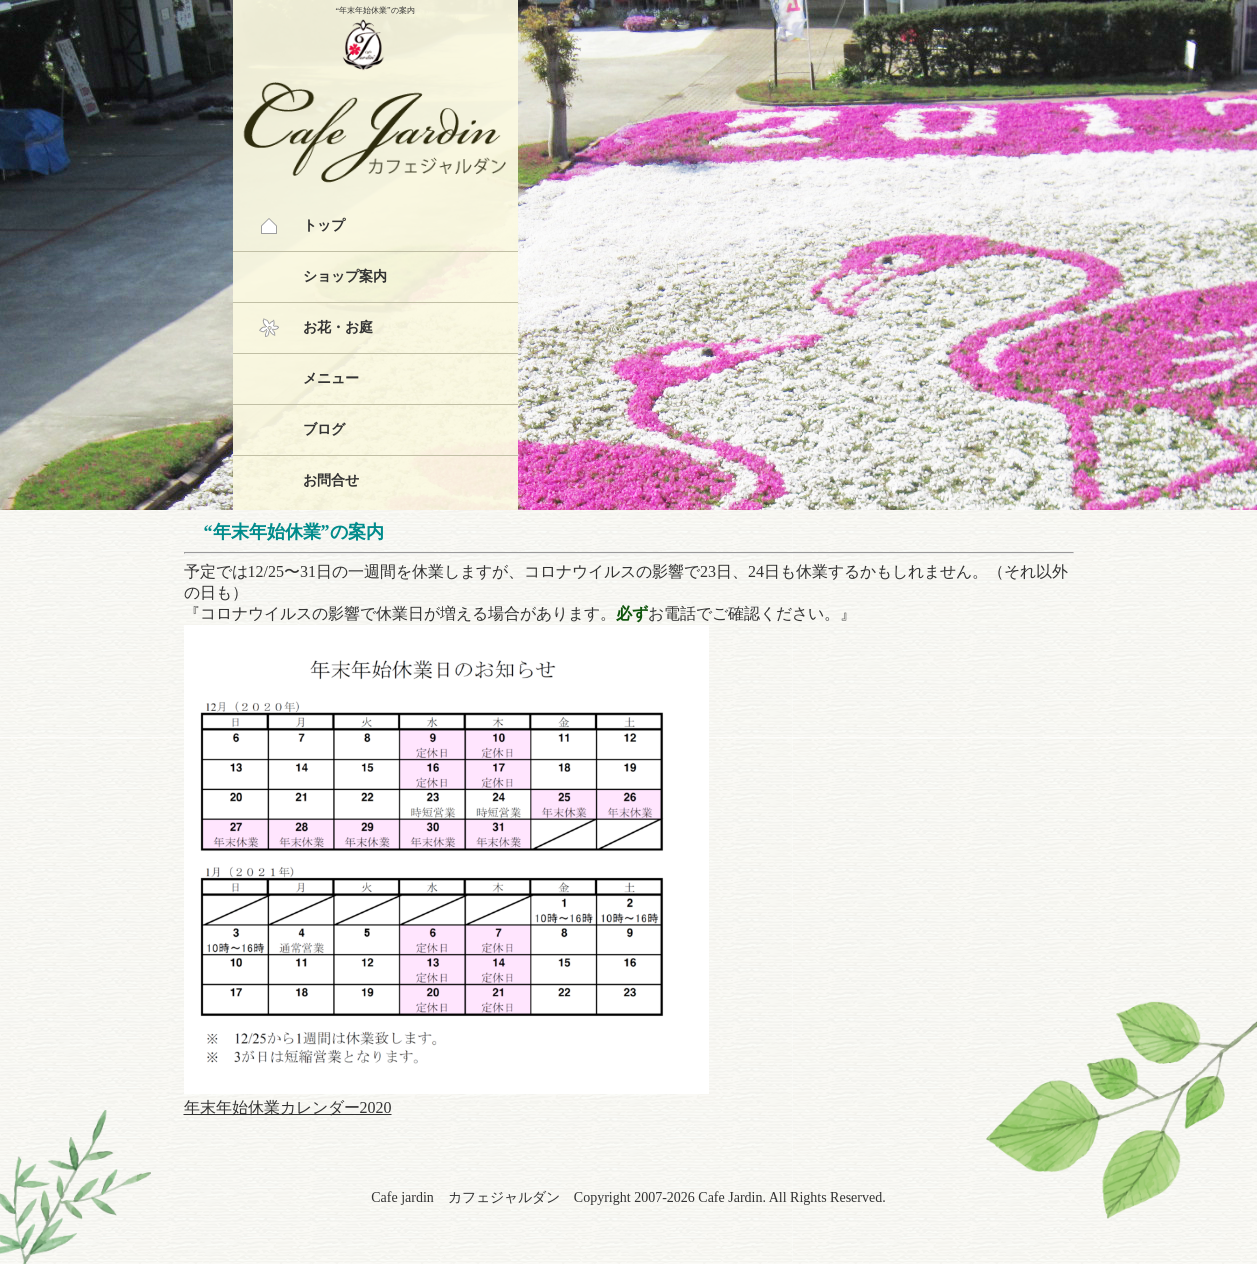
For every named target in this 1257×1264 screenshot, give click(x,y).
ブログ (324, 429)
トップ (324, 225)
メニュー (331, 378)
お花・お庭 (338, 327)
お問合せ (331, 480)
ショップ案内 (345, 276)
